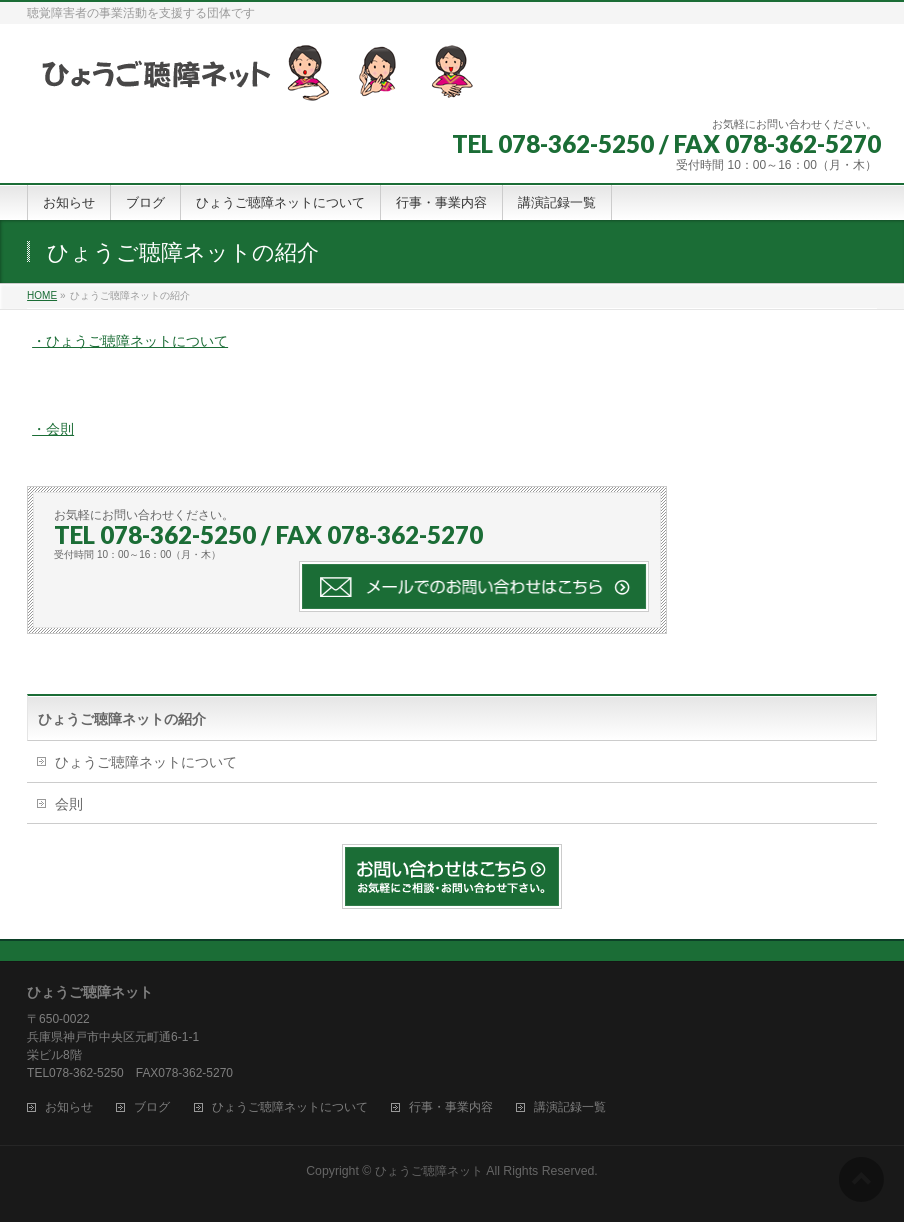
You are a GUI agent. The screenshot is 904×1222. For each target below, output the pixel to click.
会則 (69, 804)
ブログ (152, 1107)
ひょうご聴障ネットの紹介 (122, 719)
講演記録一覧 (570, 1107)
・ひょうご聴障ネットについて (130, 341)
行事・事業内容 (451, 1107)
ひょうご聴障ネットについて (146, 762)
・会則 (53, 429)
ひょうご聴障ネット (429, 1171)
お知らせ (69, 1107)
